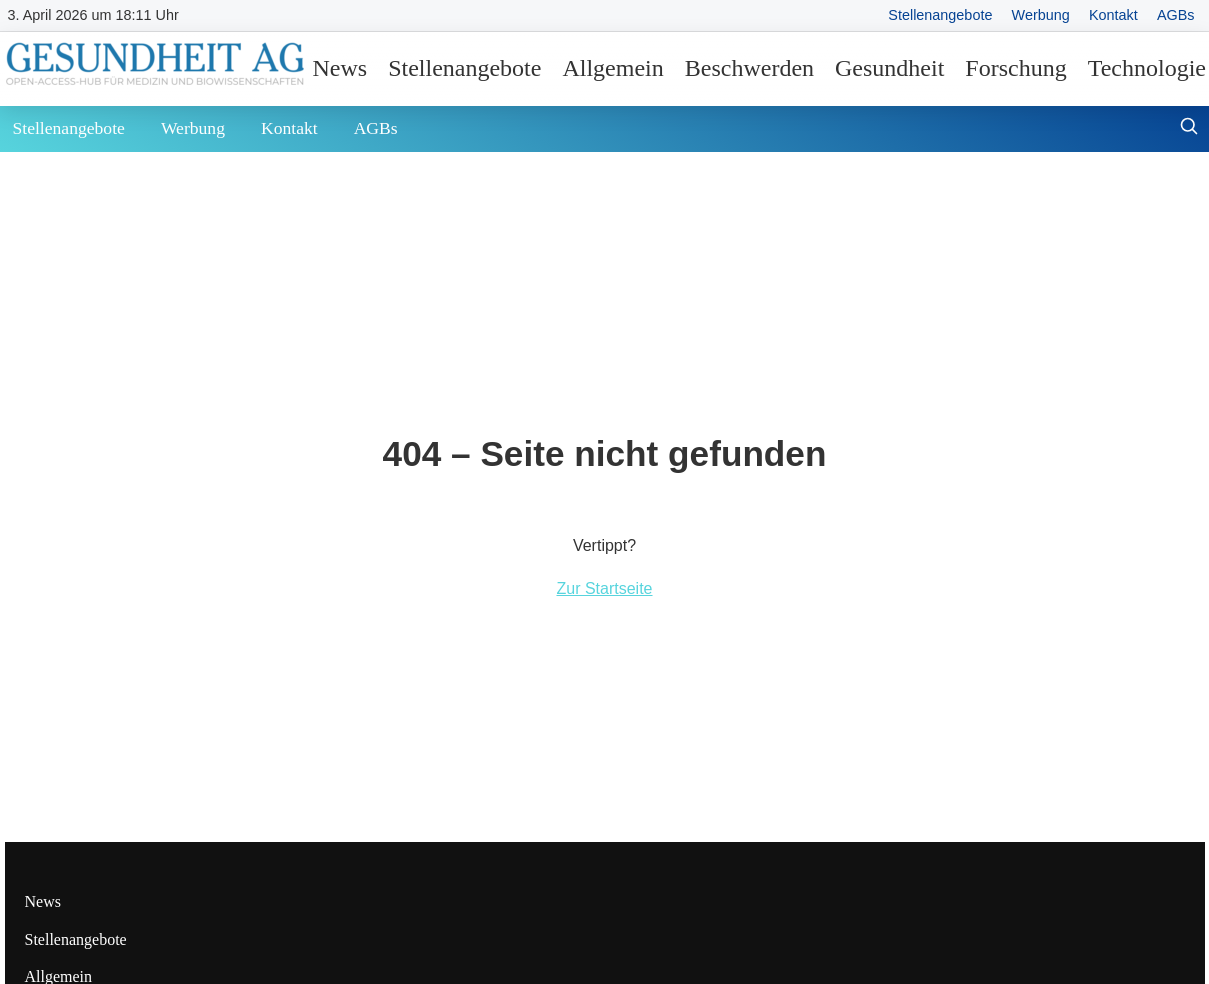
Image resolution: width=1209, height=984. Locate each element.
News (340, 68)
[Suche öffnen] (1189, 128)
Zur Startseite (604, 588)
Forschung (1015, 68)
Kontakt (1113, 15)
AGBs (1176, 15)
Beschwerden (749, 68)
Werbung (1041, 15)
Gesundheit (889, 68)
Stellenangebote (940, 15)
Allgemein (612, 68)
